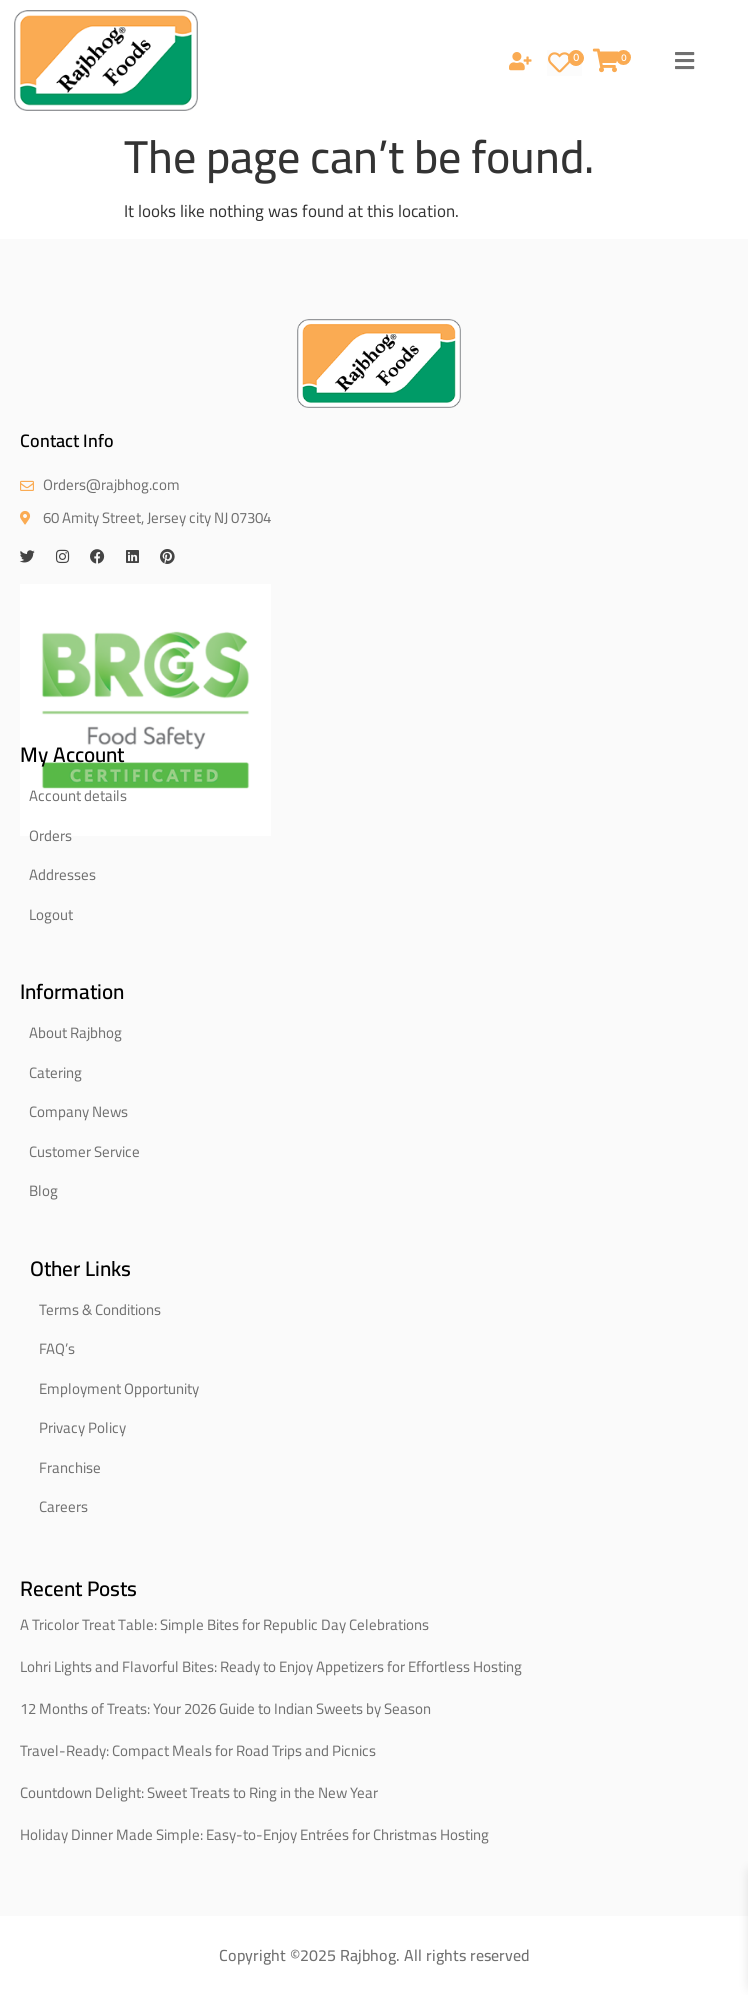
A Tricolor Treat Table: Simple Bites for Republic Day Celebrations (224, 1624)
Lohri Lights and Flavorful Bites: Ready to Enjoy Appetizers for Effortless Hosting (271, 1666)
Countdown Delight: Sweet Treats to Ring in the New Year (199, 1792)
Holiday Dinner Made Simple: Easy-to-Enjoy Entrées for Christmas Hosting (254, 1834)
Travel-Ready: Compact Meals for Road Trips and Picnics (198, 1750)
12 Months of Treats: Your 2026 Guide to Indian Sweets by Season (225, 1708)
